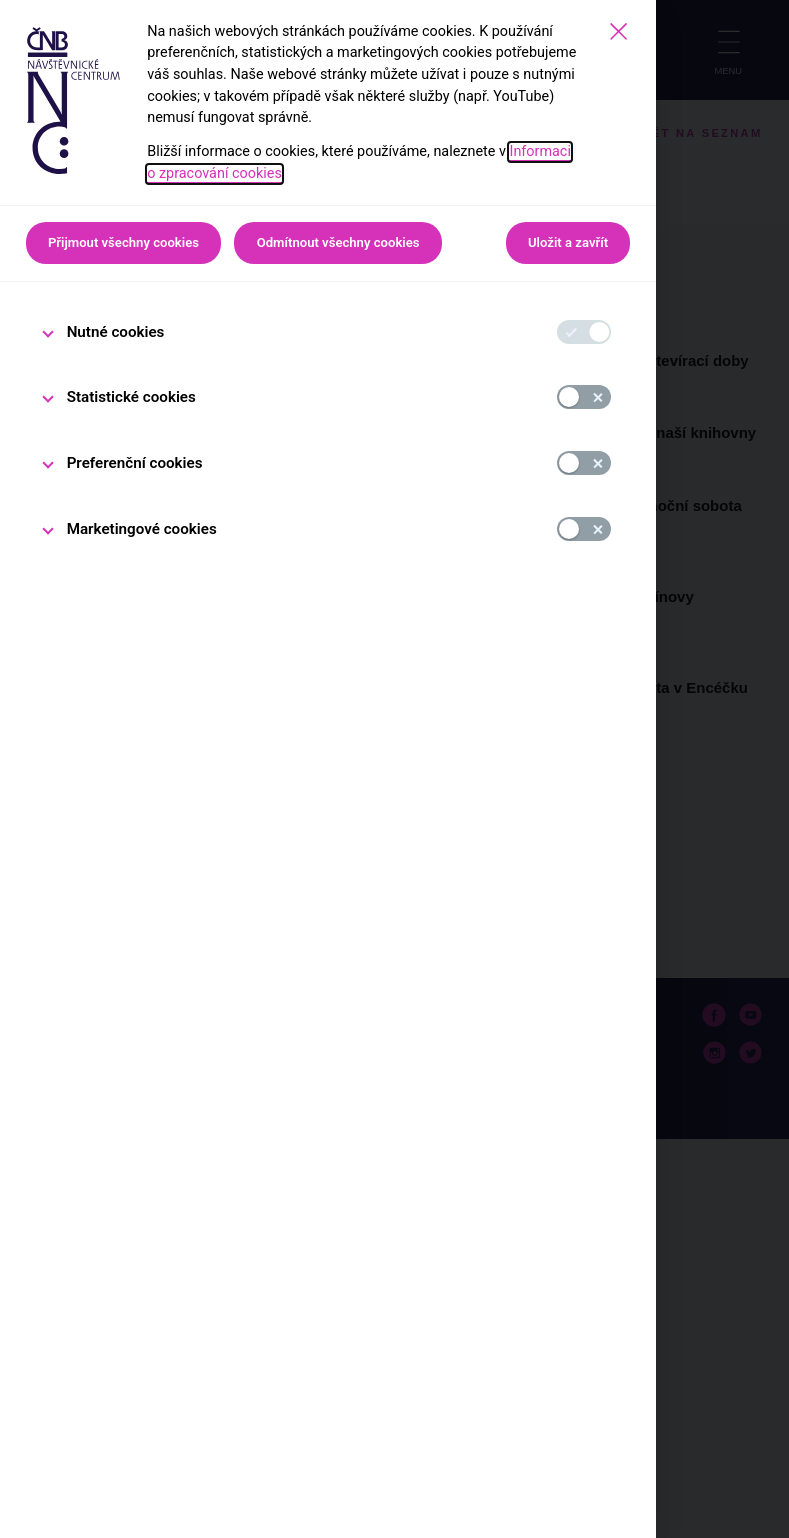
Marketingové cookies (142, 529)
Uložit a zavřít (568, 242)
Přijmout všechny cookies (123, 242)
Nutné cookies (116, 332)
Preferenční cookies (135, 463)
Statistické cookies (131, 397)
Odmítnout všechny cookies (338, 242)
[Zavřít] (618, 31)
